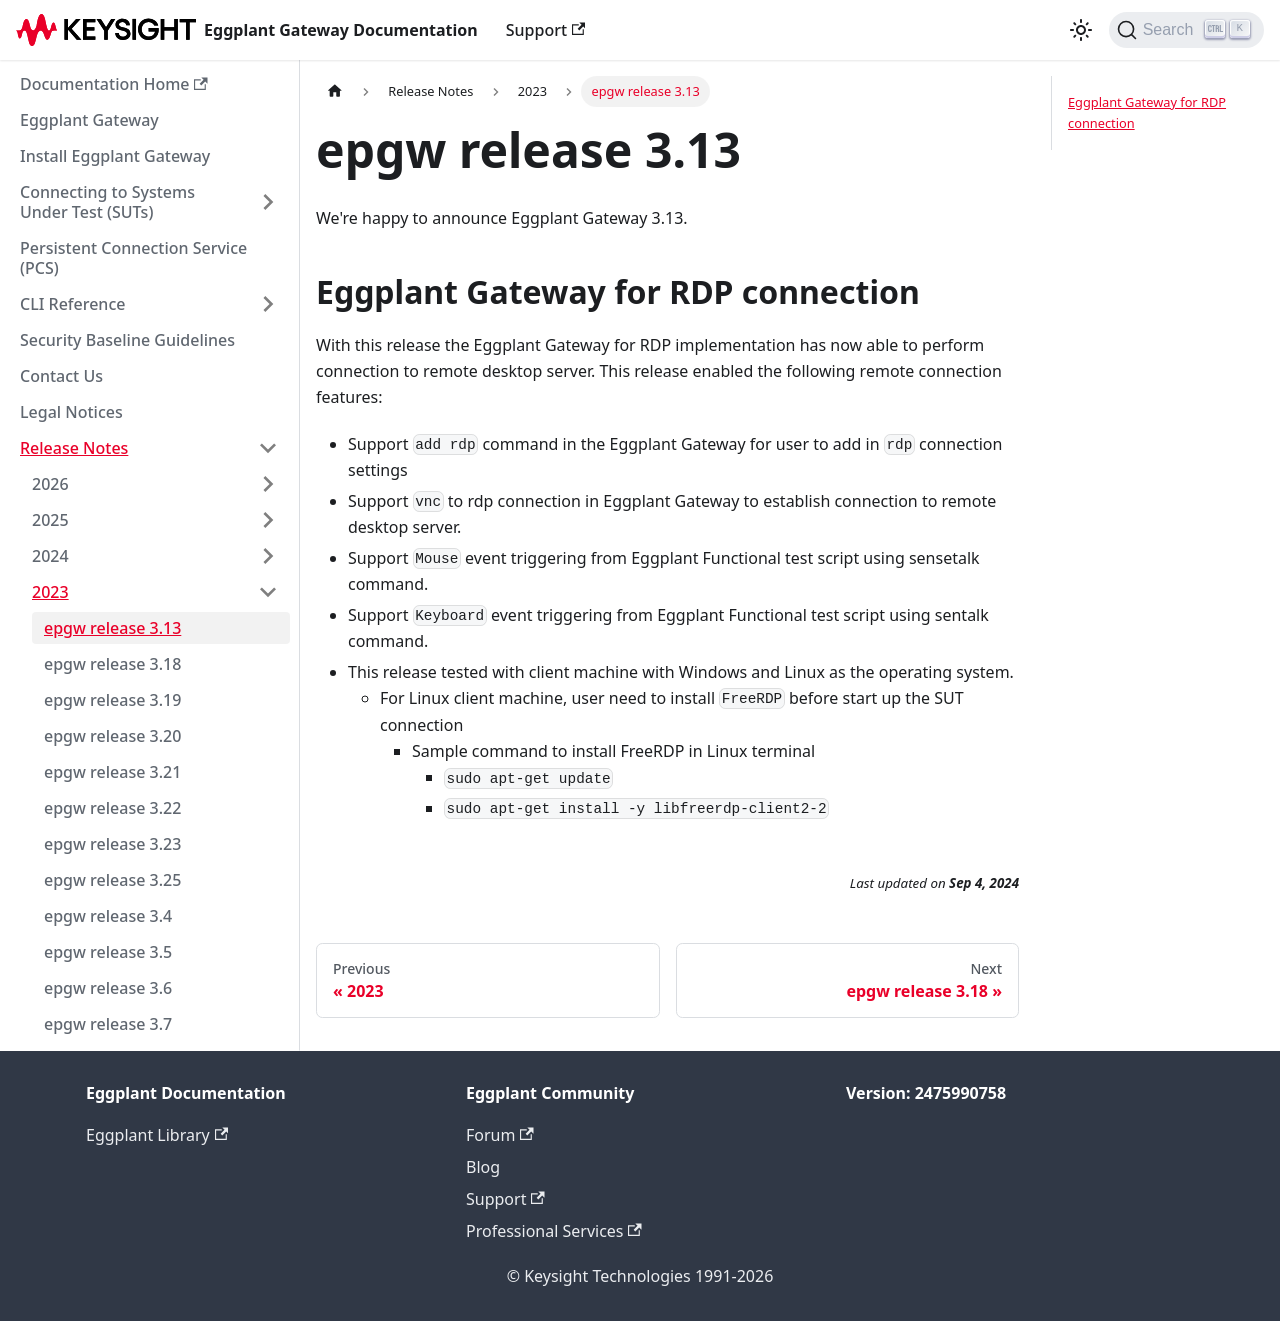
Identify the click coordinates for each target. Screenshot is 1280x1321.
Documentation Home (114, 84)
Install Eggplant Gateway (115, 156)
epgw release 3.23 (112, 844)
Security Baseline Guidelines (127, 340)
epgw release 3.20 (112, 736)
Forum (500, 1135)
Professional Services (554, 1231)
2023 (50, 592)
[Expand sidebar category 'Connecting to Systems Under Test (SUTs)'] (268, 202)
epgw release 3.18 (112, 664)
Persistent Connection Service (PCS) (133, 258)
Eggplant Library (157, 1135)
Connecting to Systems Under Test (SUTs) (107, 202)
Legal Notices (71, 412)
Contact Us (61, 376)
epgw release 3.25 (112, 880)
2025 (50, 520)
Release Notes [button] (74, 448)
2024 (50, 556)
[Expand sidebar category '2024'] (268, 556)
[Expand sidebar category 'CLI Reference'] (268, 304)
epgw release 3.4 (108, 916)
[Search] (1186, 30)
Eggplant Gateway (89, 120)
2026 (50, 484)
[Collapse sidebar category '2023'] (268, 592)
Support (546, 30)
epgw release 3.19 (112, 700)
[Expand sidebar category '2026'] (268, 484)
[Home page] (335, 91)
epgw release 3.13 (112, 628)
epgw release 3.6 (108, 988)
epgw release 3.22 (112, 808)
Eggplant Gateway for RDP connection (1147, 112)
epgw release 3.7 (108, 1024)
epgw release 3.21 (112, 772)
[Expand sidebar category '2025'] (268, 520)
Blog (483, 1167)
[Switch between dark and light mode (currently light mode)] (1081, 30)
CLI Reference (72, 304)
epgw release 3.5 (108, 952)
